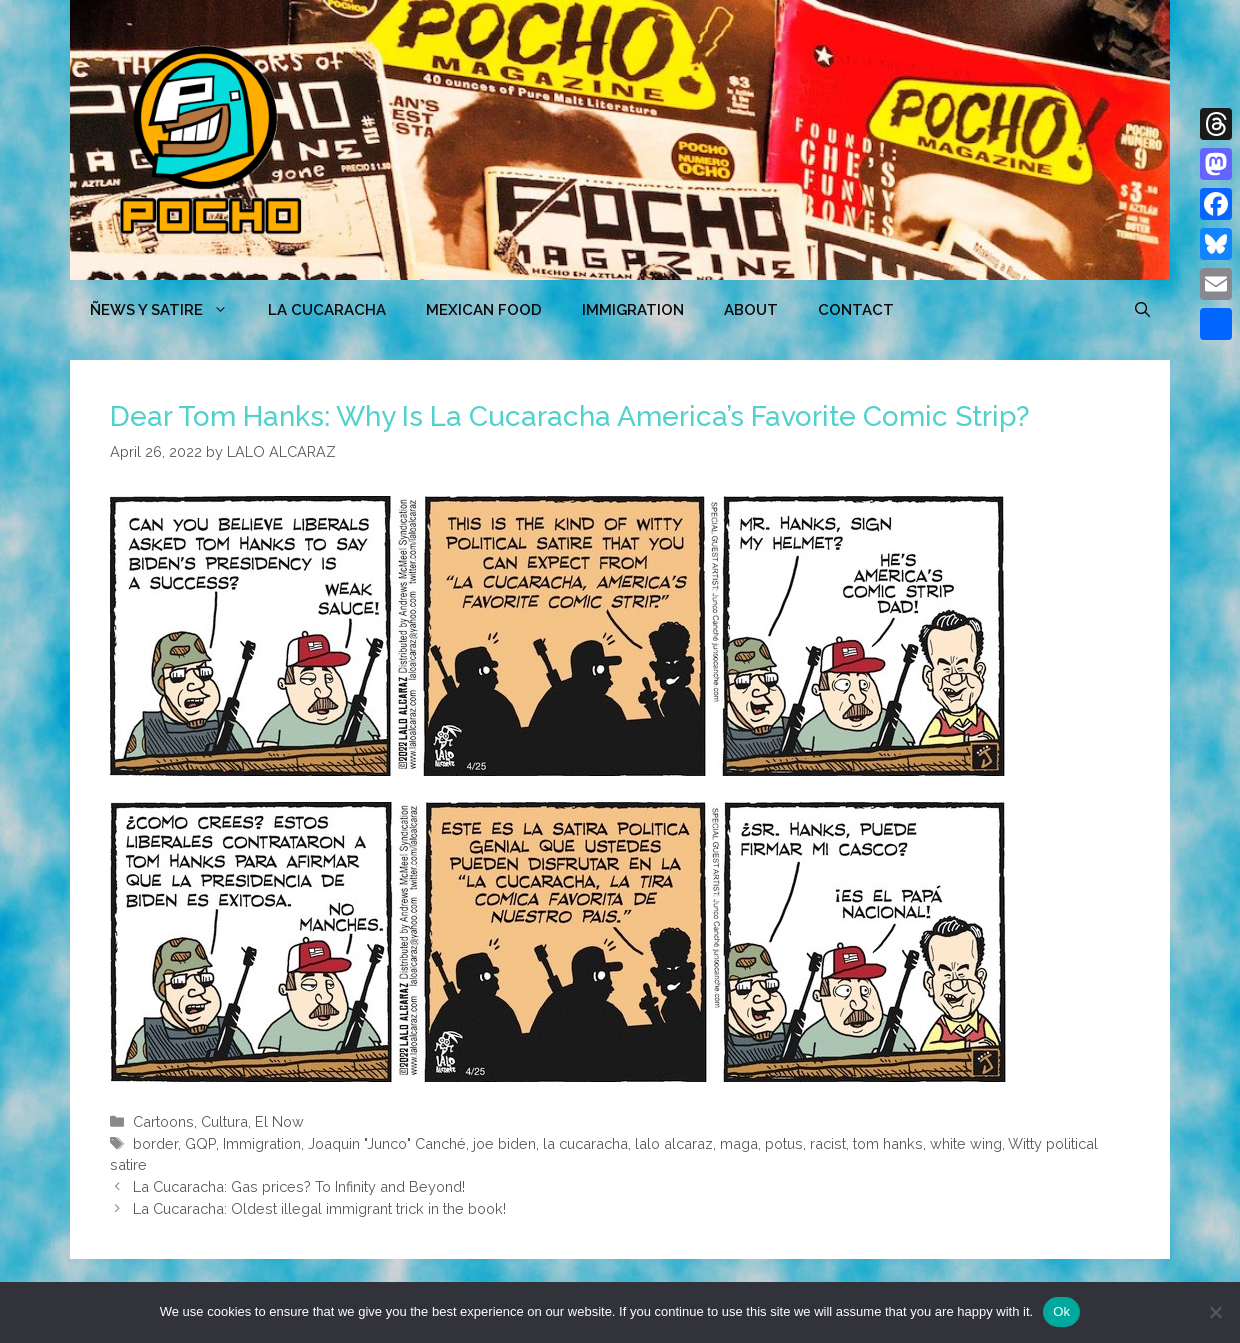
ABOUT (751, 310)
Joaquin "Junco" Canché (387, 1143)
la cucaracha (585, 1143)
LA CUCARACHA (327, 310)
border (155, 1143)
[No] (1215, 1312)
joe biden (504, 1143)
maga (739, 1143)
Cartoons (163, 1121)
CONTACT (856, 310)
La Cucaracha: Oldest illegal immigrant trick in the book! (319, 1208)
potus (784, 1143)
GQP (200, 1143)
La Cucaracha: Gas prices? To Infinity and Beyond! (299, 1186)
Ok (1061, 1311)
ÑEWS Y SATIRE (169, 310)
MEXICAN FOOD (484, 310)
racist (828, 1143)
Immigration (633, 310)
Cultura (224, 1121)
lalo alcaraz (674, 1143)
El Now (279, 1121)
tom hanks (888, 1143)
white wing (966, 1143)
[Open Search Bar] (1142, 310)
